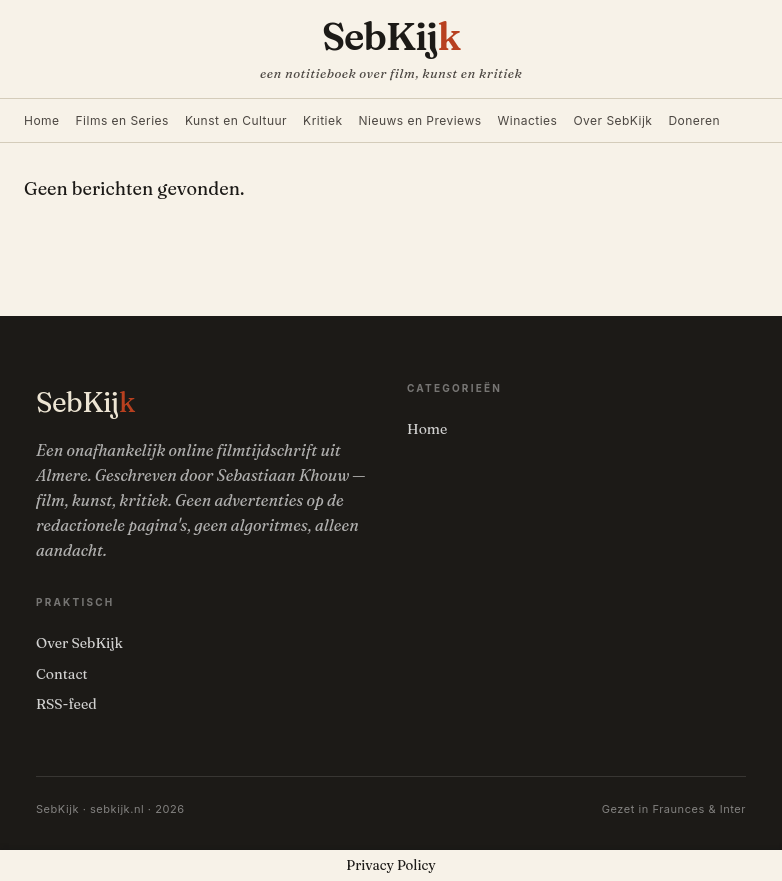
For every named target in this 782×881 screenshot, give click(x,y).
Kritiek (322, 120)
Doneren (694, 120)
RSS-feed (66, 704)
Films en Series (122, 120)
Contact (62, 674)
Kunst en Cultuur (236, 120)
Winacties (528, 120)
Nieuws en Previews (420, 120)
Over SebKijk (612, 120)
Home (42, 120)
